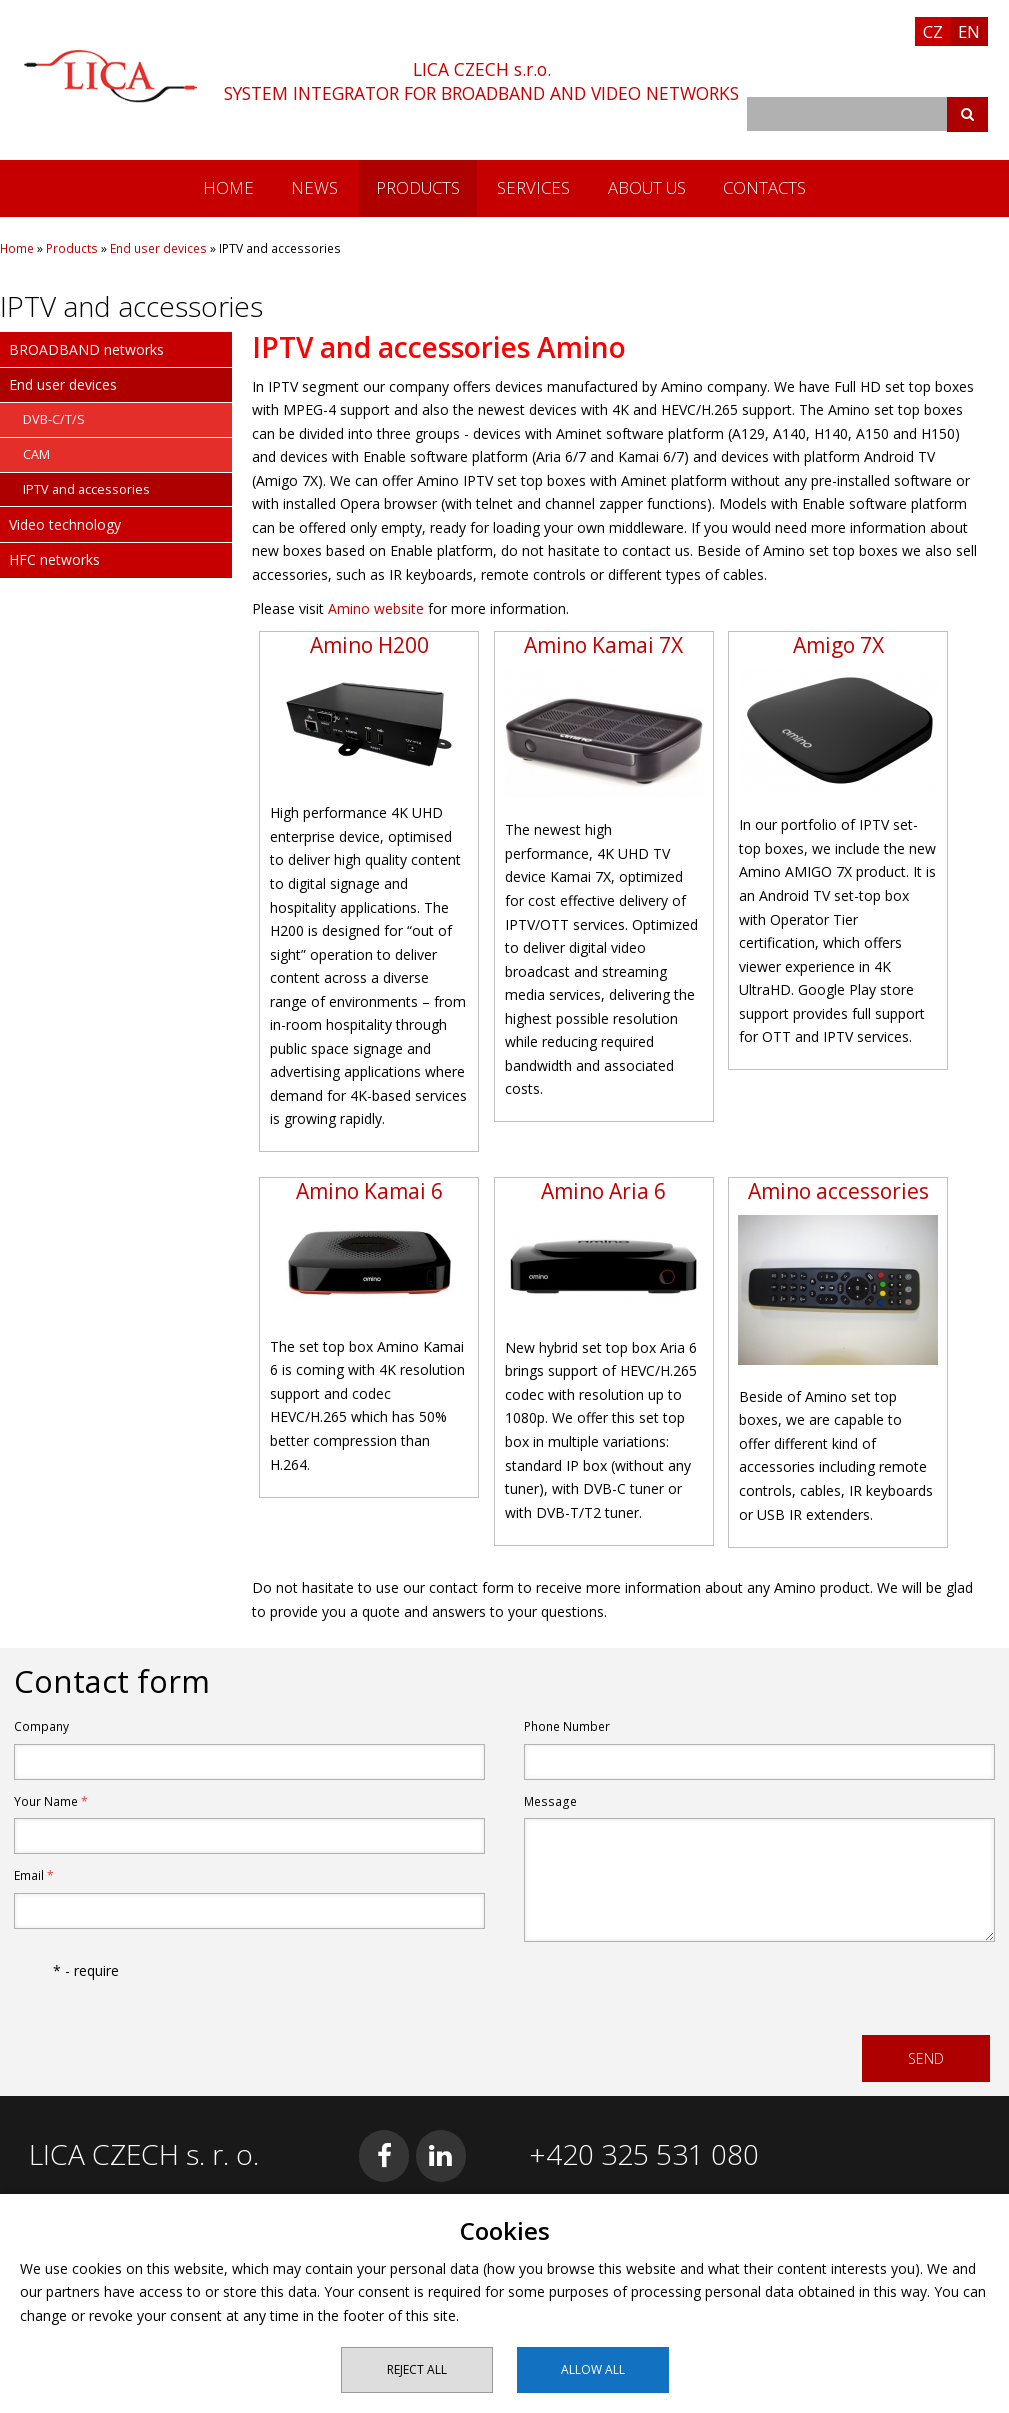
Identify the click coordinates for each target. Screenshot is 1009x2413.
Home (228, 187)
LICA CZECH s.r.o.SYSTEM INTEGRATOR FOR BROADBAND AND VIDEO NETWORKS (481, 81)
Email (34, 1875)
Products (418, 187)
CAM (36, 454)
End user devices (158, 248)
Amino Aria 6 (603, 1191)
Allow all (593, 2369)
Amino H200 (369, 645)
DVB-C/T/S (54, 419)
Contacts (764, 187)
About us (647, 187)
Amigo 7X (838, 645)
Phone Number (567, 1726)
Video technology (65, 524)
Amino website (376, 608)
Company (41, 1726)
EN (969, 31)
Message (550, 1801)
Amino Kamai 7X (603, 645)
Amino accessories (838, 1191)
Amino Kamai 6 (369, 1191)
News (314, 187)
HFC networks (54, 559)
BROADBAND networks (86, 349)
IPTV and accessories (86, 489)
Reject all (417, 2369)
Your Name (51, 1801)
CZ (933, 31)
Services (533, 187)
